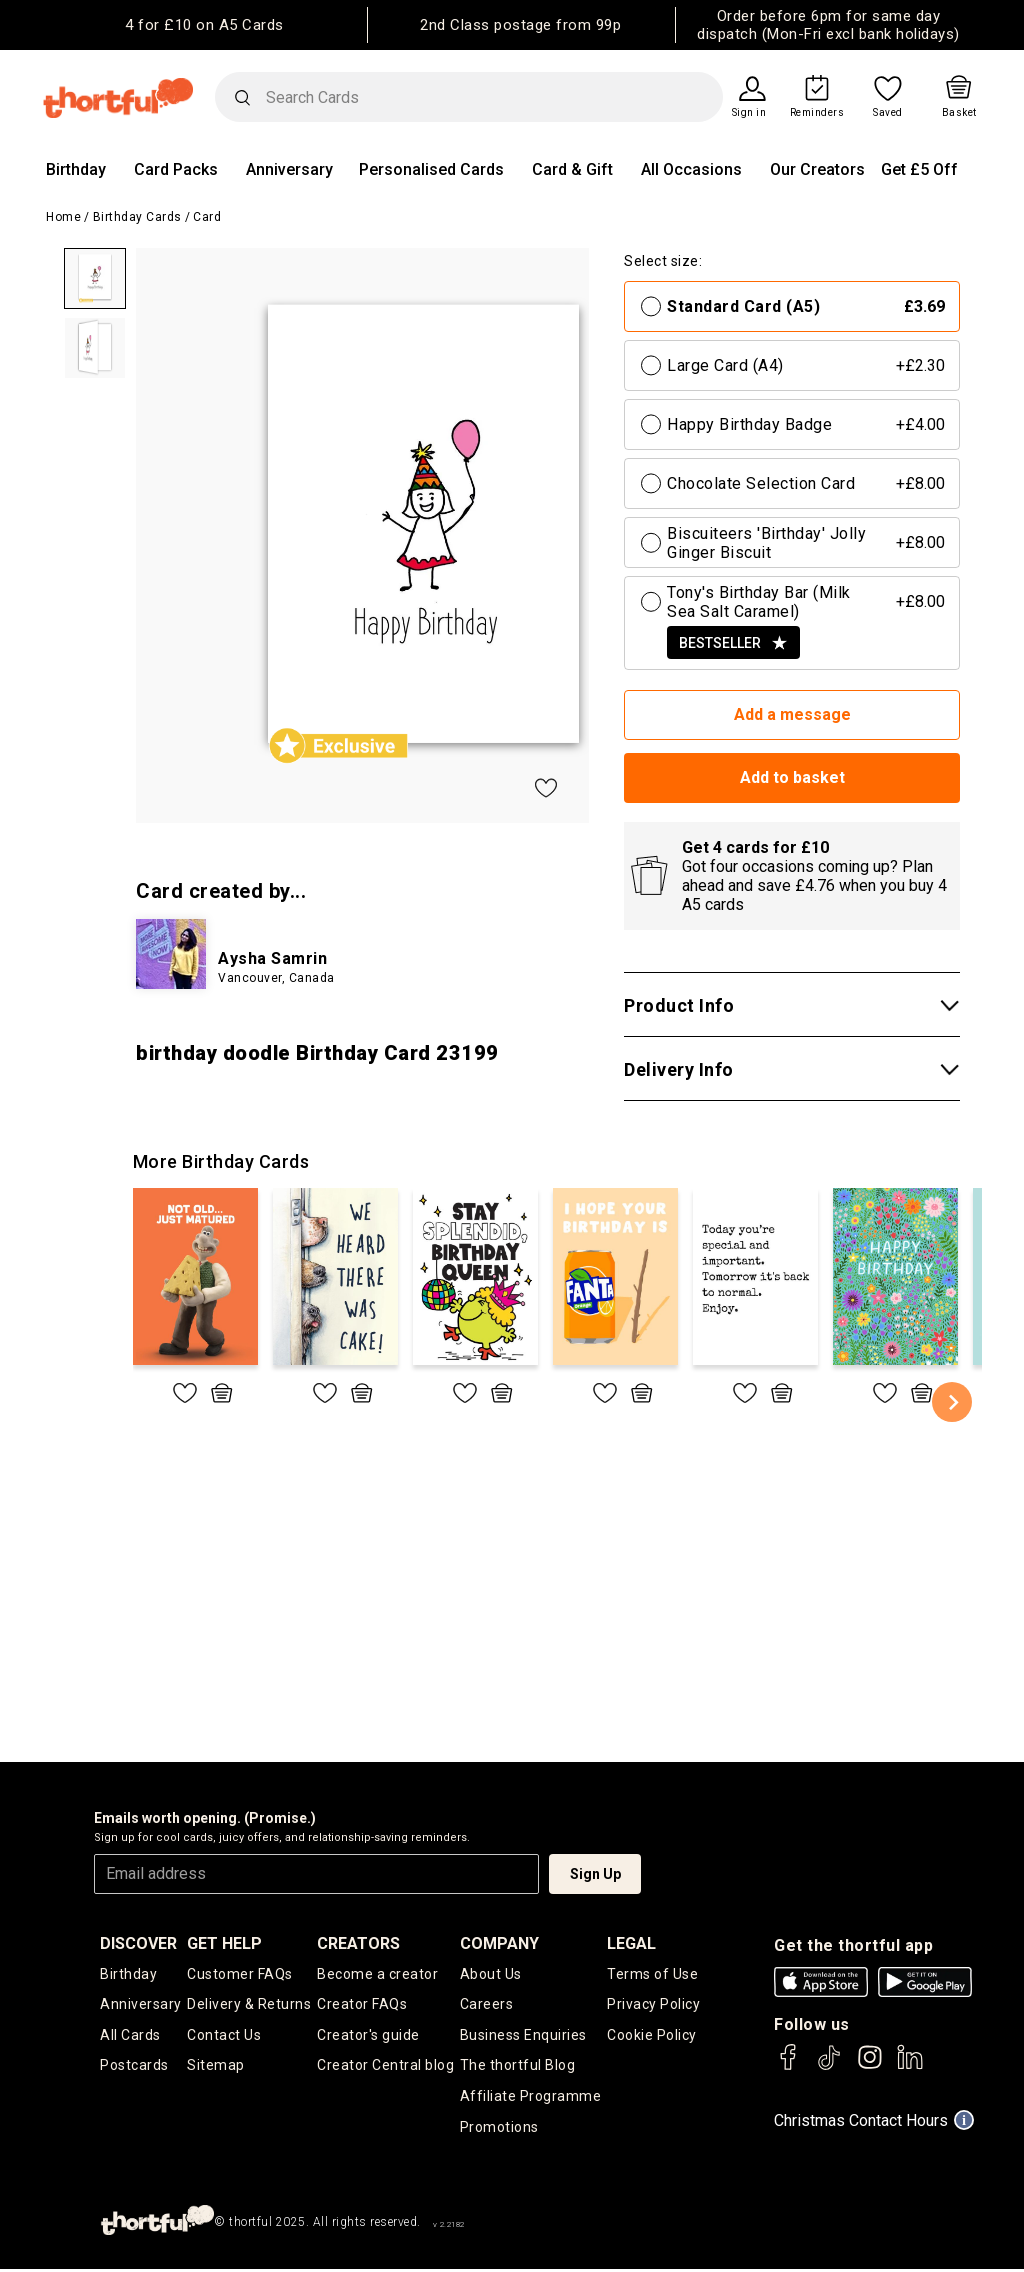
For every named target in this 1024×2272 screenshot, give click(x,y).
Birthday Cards (137, 217)
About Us (491, 1974)
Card (207, 217)
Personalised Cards (431, 169)
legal (631, 1943)
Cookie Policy (652, 2036)
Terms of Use (652, 1974)
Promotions (499, 2129)
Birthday (76, 169)
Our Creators (817, 169)
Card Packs (176, 169)
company (499, 1943)
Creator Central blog (385, 2067)
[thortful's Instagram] (870, 2066)
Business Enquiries (523, 2036)
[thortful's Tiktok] (829, 2066)
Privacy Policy (653, 2005)
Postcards (134, 2067)
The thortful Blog (518, 2067)
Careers (487, 2005)
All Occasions (691, 169)
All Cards (130, 2036)
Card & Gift (572, 169)
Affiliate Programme (531, 2098)
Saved (888, 113)
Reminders (817, 113)
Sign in (749, 113)
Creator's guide (368, 2036)
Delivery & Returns (249, 2005)
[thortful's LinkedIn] (910, 2066)
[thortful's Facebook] (789, 2066)
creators (358, 1943)
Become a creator (377, 1974)
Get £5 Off (919, 169)
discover (138, 1943)
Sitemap (216, 2067)
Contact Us (224, 2036)
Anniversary (289, 169)
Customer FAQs (240, 1974)
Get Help (224, 1943)
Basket (959, 113)
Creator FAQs (362, 2005)
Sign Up (595, 1874)
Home (63, 217)
